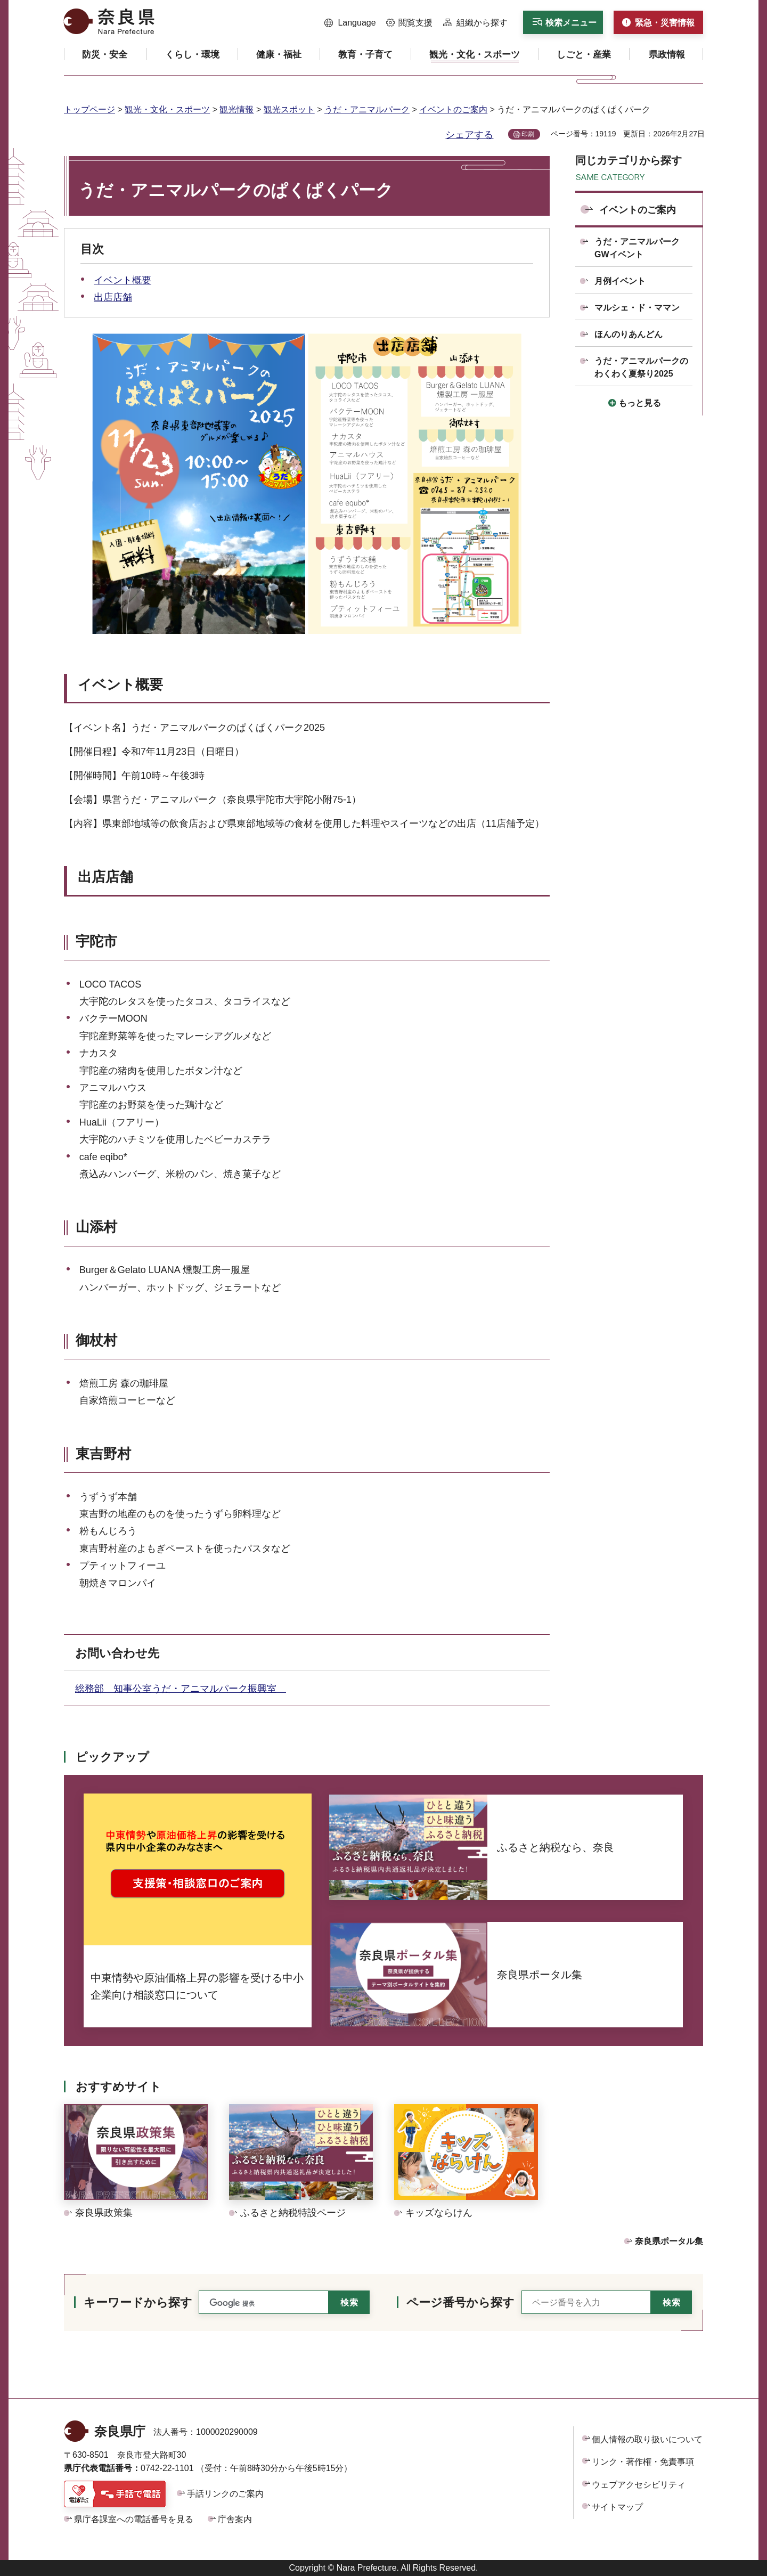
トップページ (89, 109)
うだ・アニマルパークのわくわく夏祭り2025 (641, 367)
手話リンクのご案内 (225, 2493)
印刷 (527, 134)
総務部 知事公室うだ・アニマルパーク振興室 (180, 1688)
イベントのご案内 (453, 109)
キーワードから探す (138, 2302)
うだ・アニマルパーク (367, 109)
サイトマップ (617, 2507)
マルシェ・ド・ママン (637, 307)
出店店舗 (113, 297)
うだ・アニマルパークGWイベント (637, 248)
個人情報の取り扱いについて (647, 2439)
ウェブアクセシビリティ (639, 2484)
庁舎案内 (235, 2519)
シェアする (469, 134)
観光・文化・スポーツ (167, 109)
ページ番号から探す (460, 2302)
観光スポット (289, 109)
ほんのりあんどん (628, 334)
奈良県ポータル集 (669, 2241)
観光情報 (236, 109)
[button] (350, 23)
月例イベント (620, 281)
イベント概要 (122, 280)
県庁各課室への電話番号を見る (133, 2519)
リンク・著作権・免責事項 (643, 2461)
